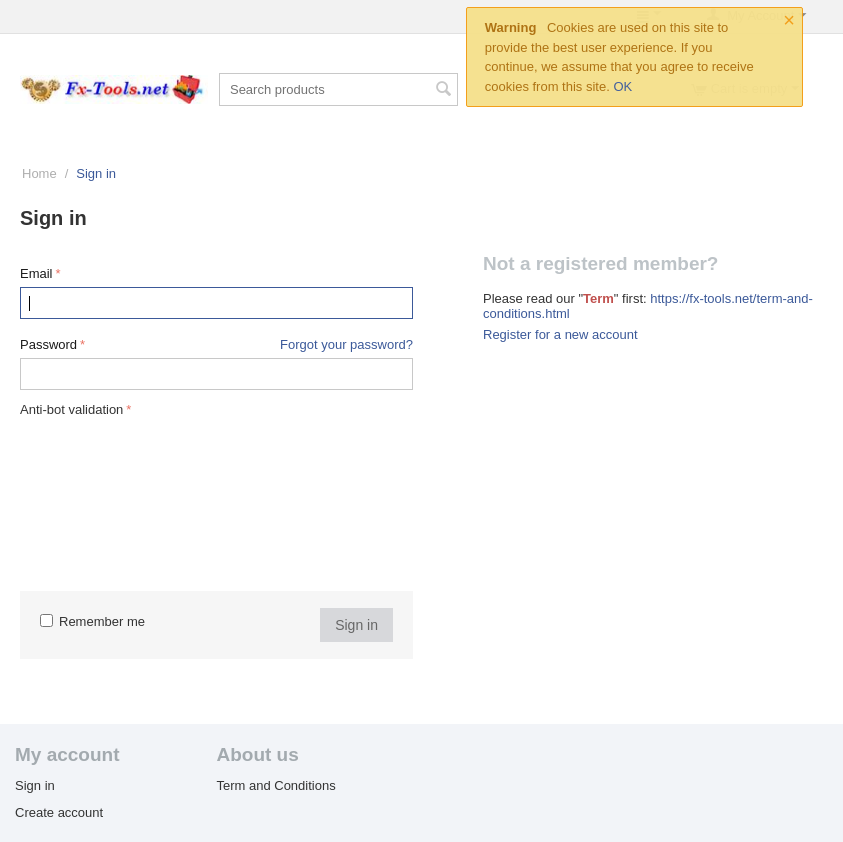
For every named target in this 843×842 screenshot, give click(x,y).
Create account (59, 812)
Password (48, 344)
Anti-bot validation (71, 409)
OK (622, 86)
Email (36, 273)
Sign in (356, 625)
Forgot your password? (346, 344)
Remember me (92, 621)
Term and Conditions (275, 785)
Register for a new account (560, 334)
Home (39, 173)
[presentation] (102, 494)
